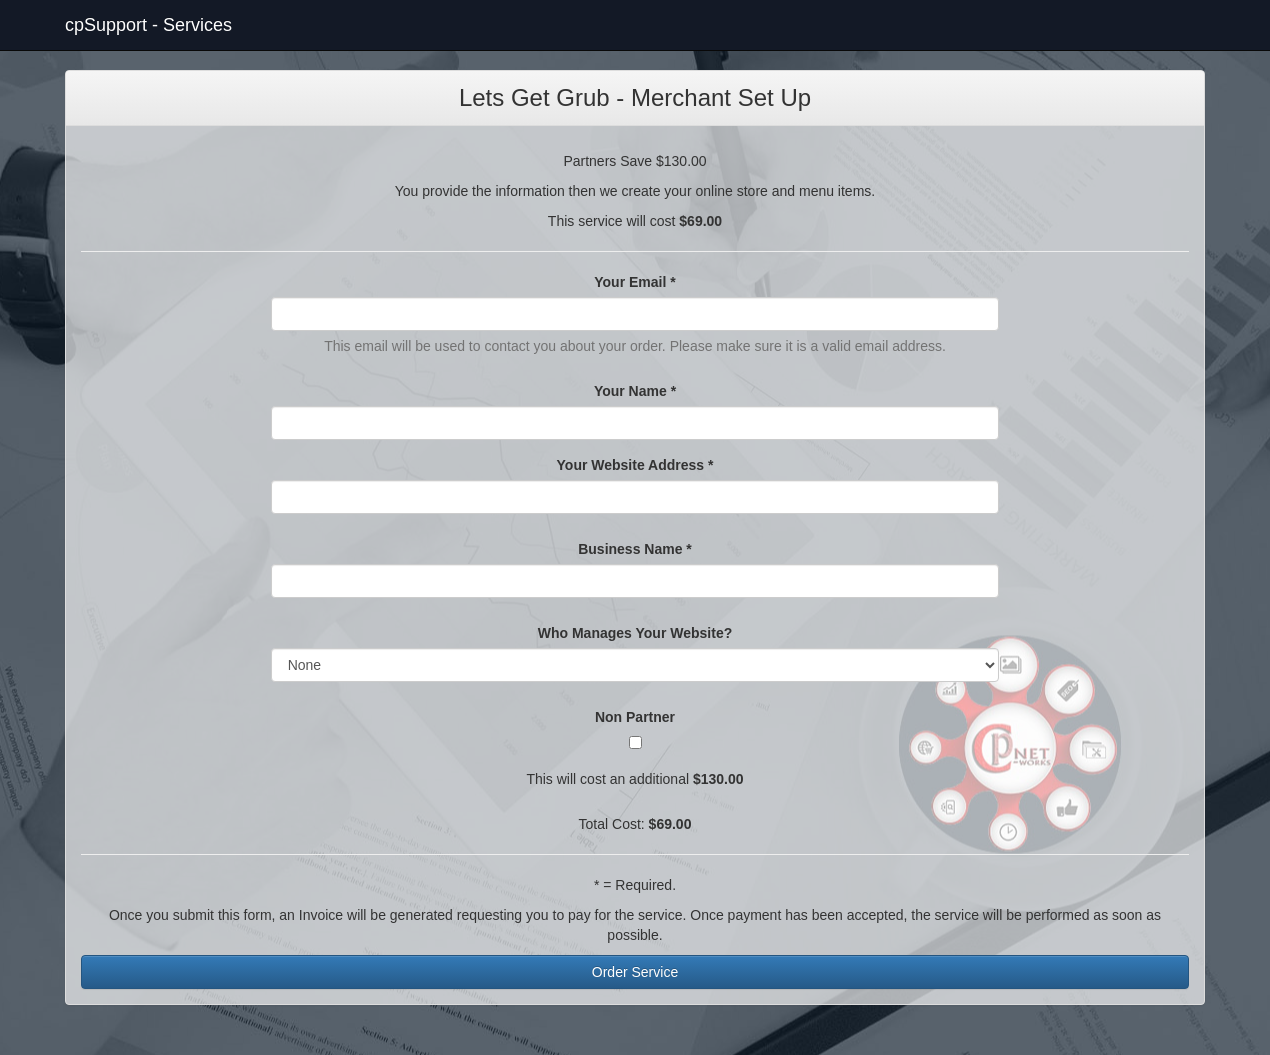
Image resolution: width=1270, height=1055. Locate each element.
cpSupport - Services (148, 25)
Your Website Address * (635, 465)
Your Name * (635, 391)
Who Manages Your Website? (635, 633)
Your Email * (634, 282)
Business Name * (635, 549)
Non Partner (635, 717)
